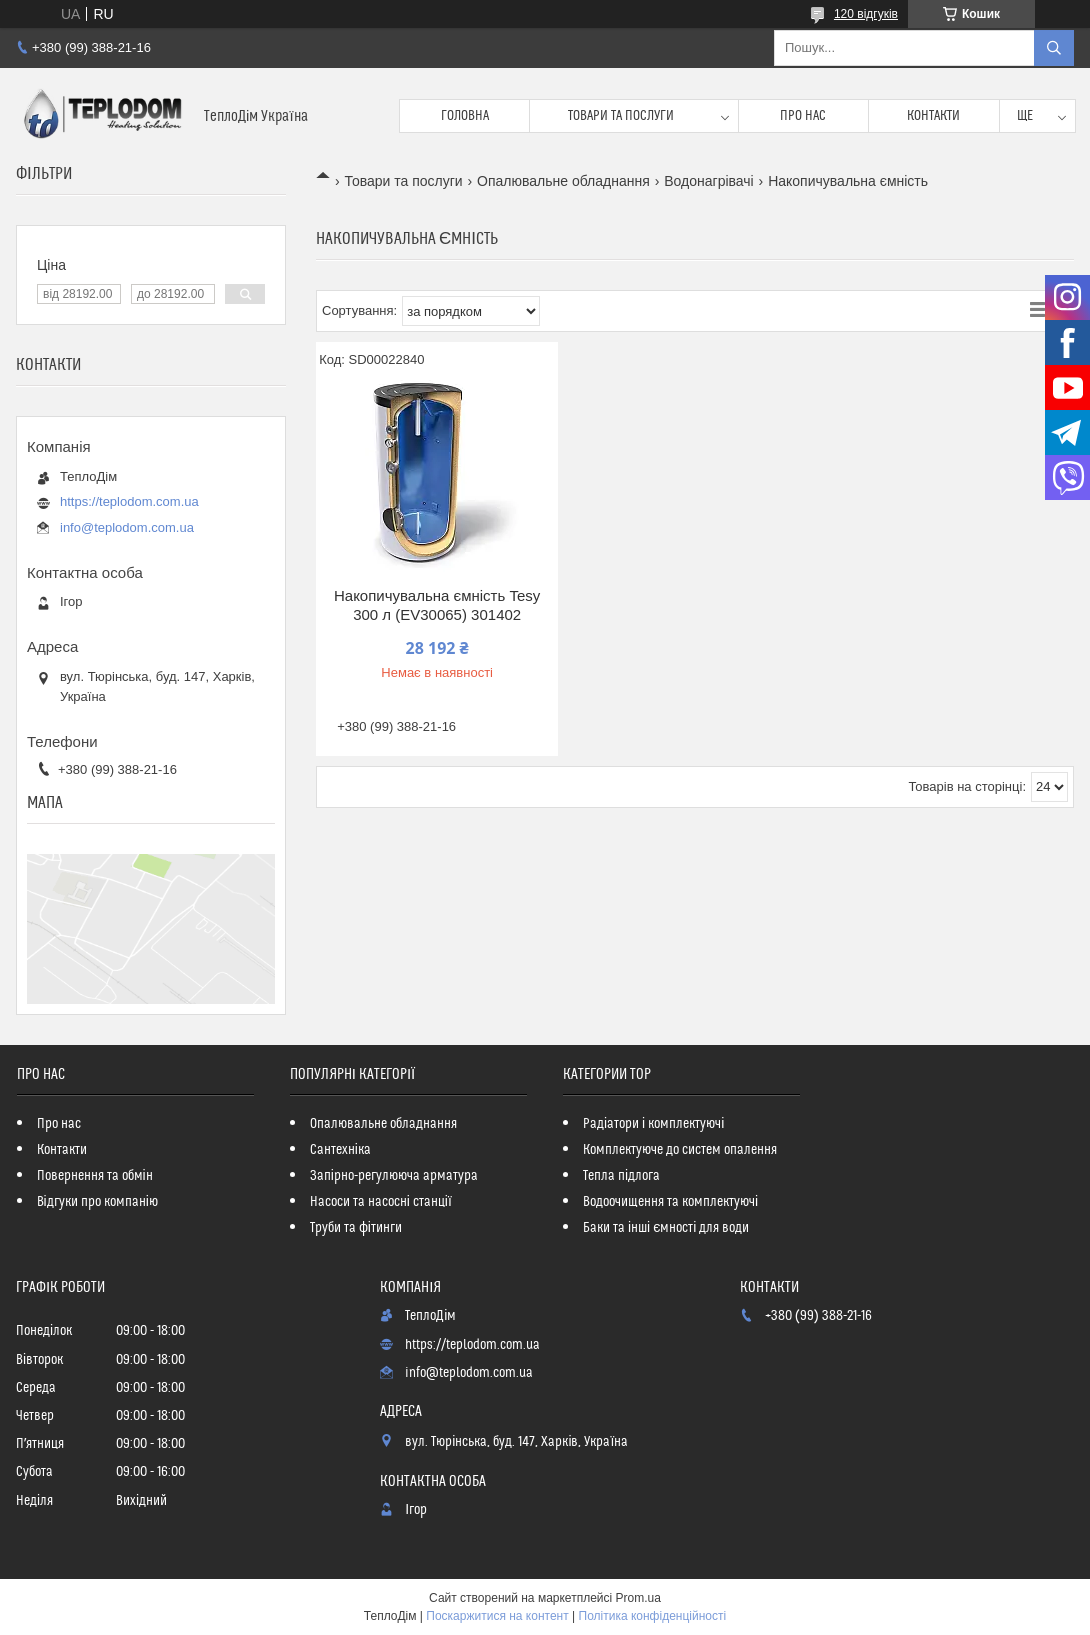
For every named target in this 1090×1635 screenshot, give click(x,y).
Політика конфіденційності (653, 1616)
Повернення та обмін (95, 1176)
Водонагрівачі (708, 181)
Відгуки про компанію (97, 1202)
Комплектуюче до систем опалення (680, 1150)
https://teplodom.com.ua (129, 501)
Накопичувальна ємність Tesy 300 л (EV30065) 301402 (437, 605)
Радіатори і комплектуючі (653, 1124)
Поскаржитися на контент (497, 1616)
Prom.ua (638, 1598)
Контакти (933, 116)
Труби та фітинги (356, 1228)
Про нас (803, 116)
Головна (465, 116)
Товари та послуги (621, 116)
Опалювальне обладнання (563, 181)
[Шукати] (1054, 48)
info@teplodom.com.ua (127, 527)
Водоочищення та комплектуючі (670, 1202)
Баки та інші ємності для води (666, 1228)
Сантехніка (340, 1150)
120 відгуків (866, 14)
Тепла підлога (621, 1176)
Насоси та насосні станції (381, 1202)
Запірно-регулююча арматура (394, 1176)
